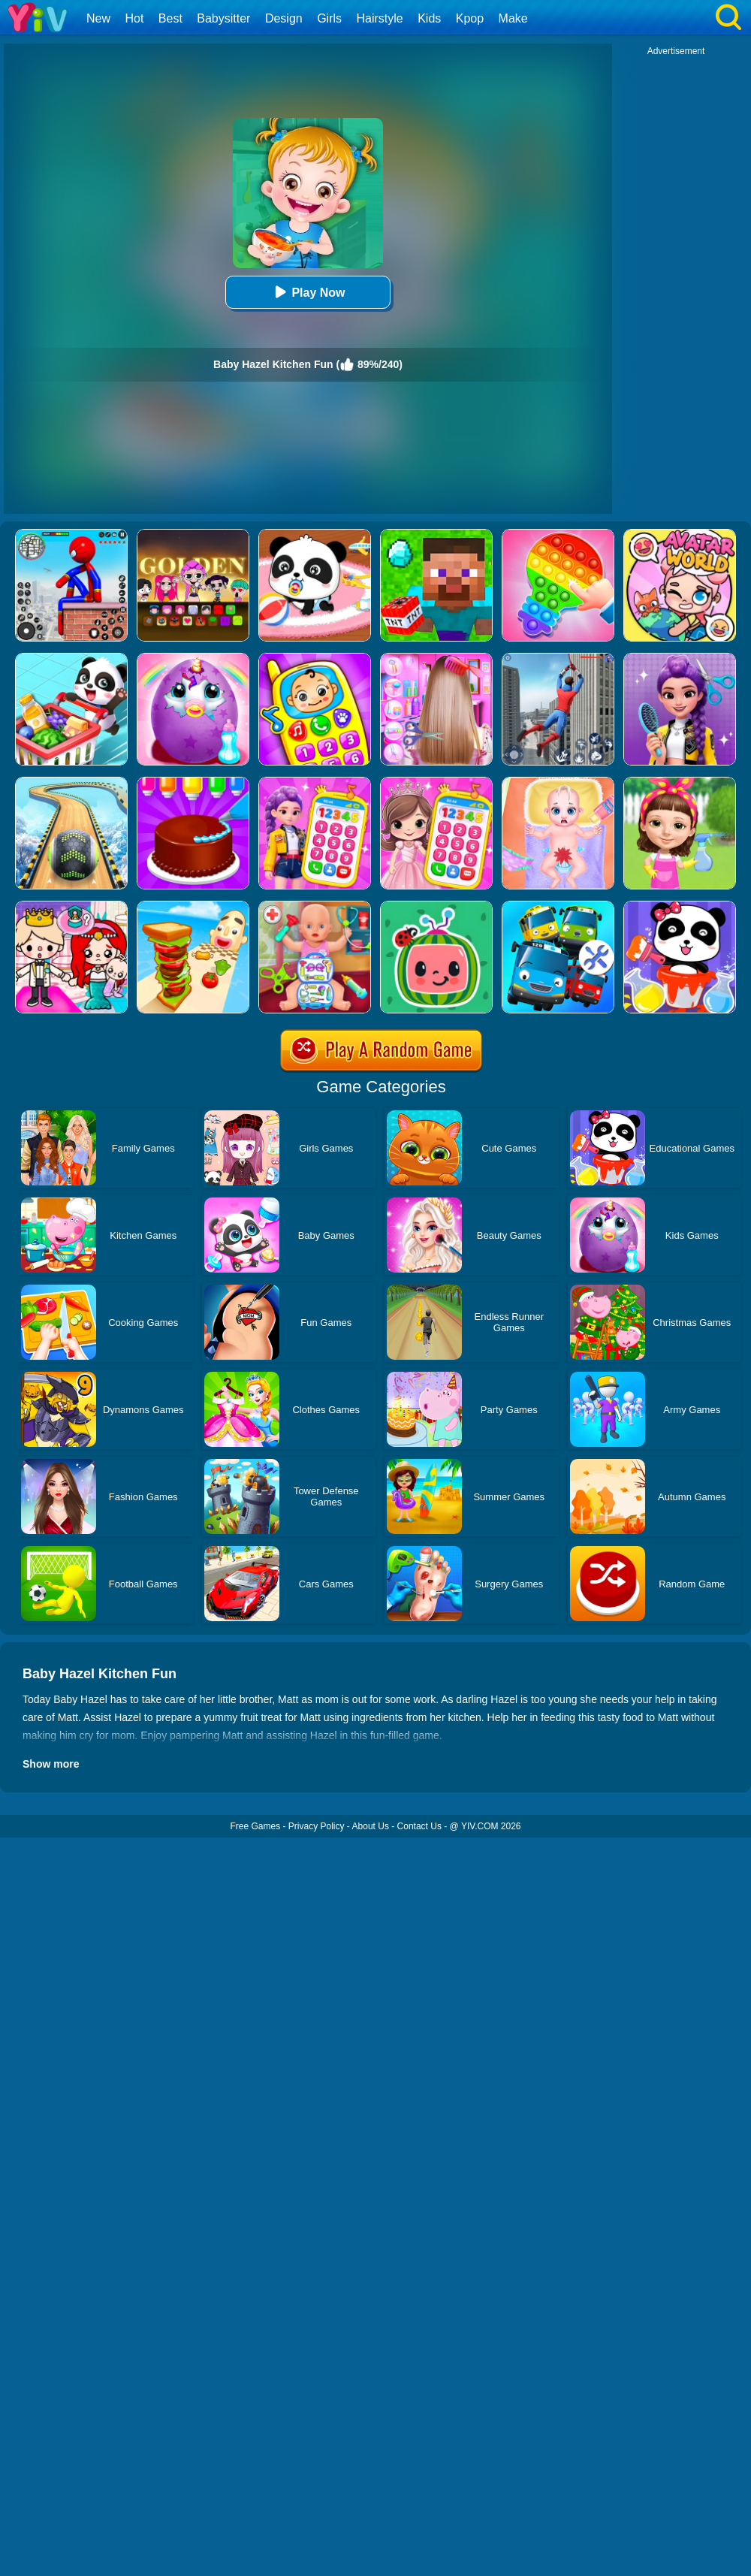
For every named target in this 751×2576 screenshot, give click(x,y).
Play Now (307, 291)
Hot (134, 18)
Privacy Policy (316, 1826)
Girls (329, 18)
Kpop (470, 18)
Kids (429, 18)
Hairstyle (380, 18)
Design (284, 18)
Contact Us (419, 1826)
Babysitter (223, 18)
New (98, 18)
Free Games (255, 1826)
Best (170, 18)
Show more (51, 1764)
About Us (370, 1826)
